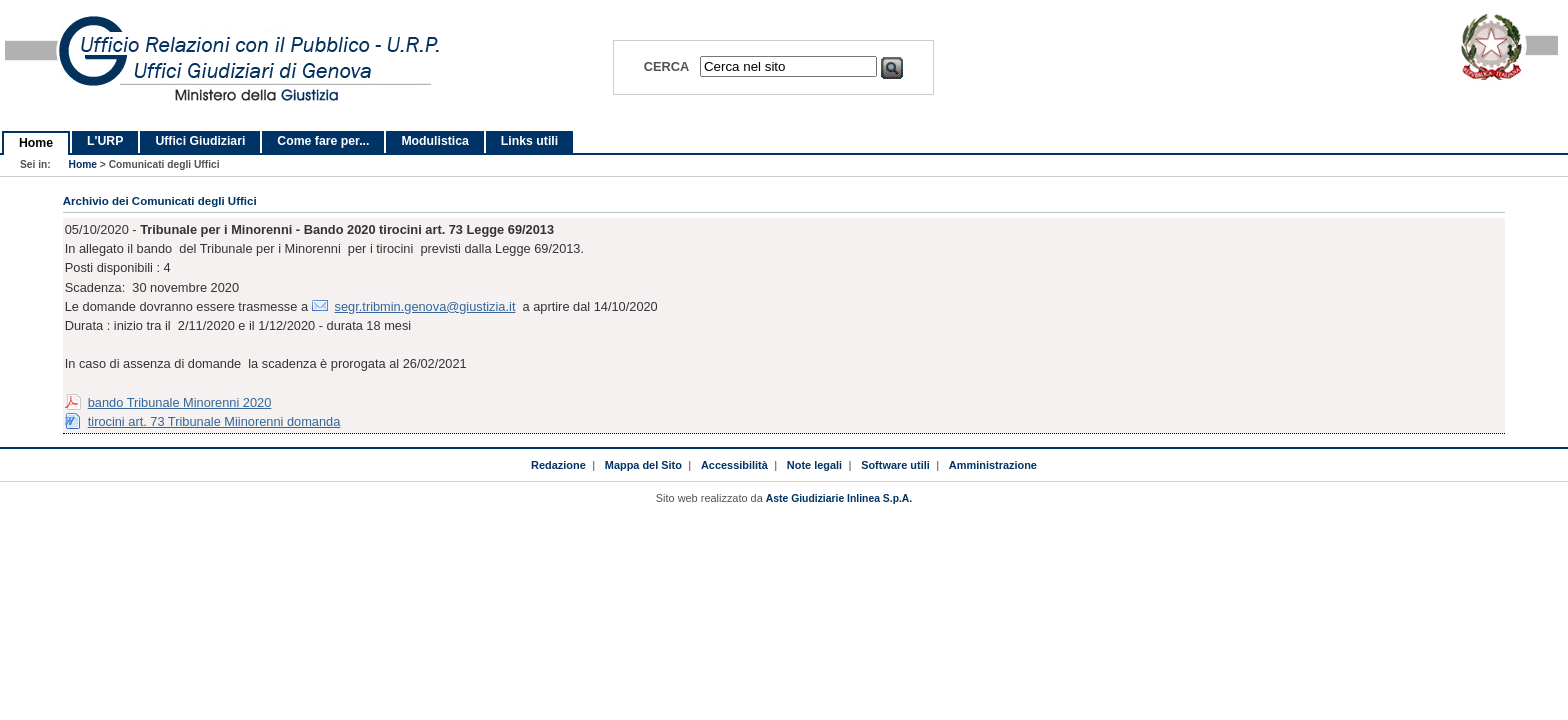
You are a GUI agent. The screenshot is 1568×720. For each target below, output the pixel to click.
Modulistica (434, 141)
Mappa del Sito (643, 465)
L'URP (105, 141)
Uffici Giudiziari (200, 141)
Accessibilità (734, 465)
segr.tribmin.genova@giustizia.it (425, 306)
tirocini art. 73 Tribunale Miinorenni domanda (214, 421)
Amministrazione (993, 465)
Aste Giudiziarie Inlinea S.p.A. (839, 498)
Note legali (814, 465)
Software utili (895, 465)
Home (36, 143)
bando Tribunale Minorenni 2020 (180, 402)
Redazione (558, 465)
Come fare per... (323, 141)
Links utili (529, 141)
